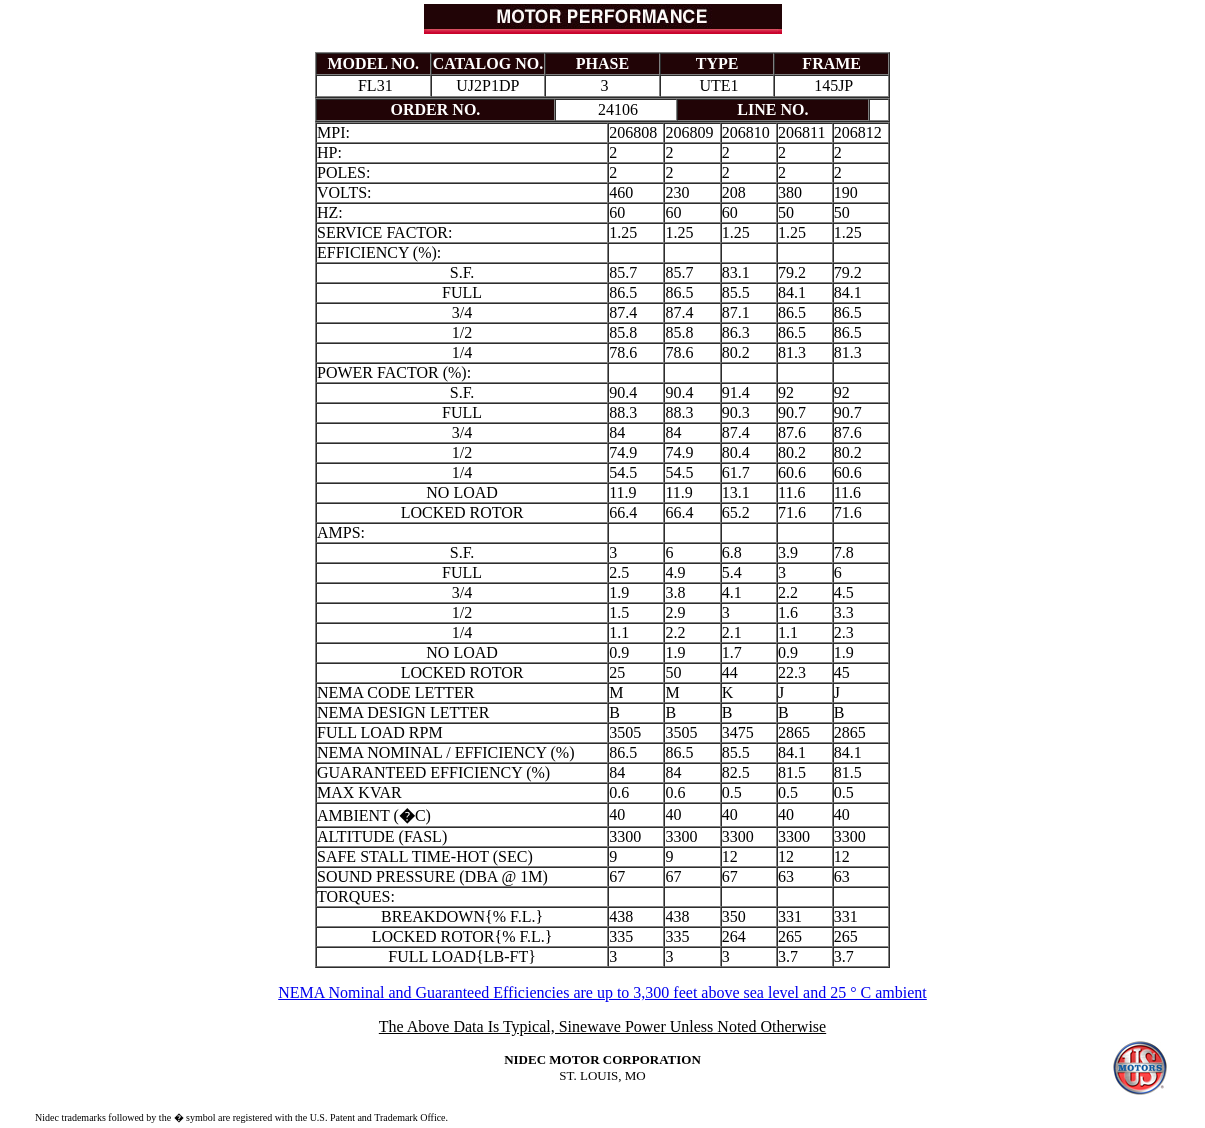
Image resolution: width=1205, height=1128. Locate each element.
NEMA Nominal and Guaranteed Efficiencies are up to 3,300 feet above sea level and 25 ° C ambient (602, 992)
